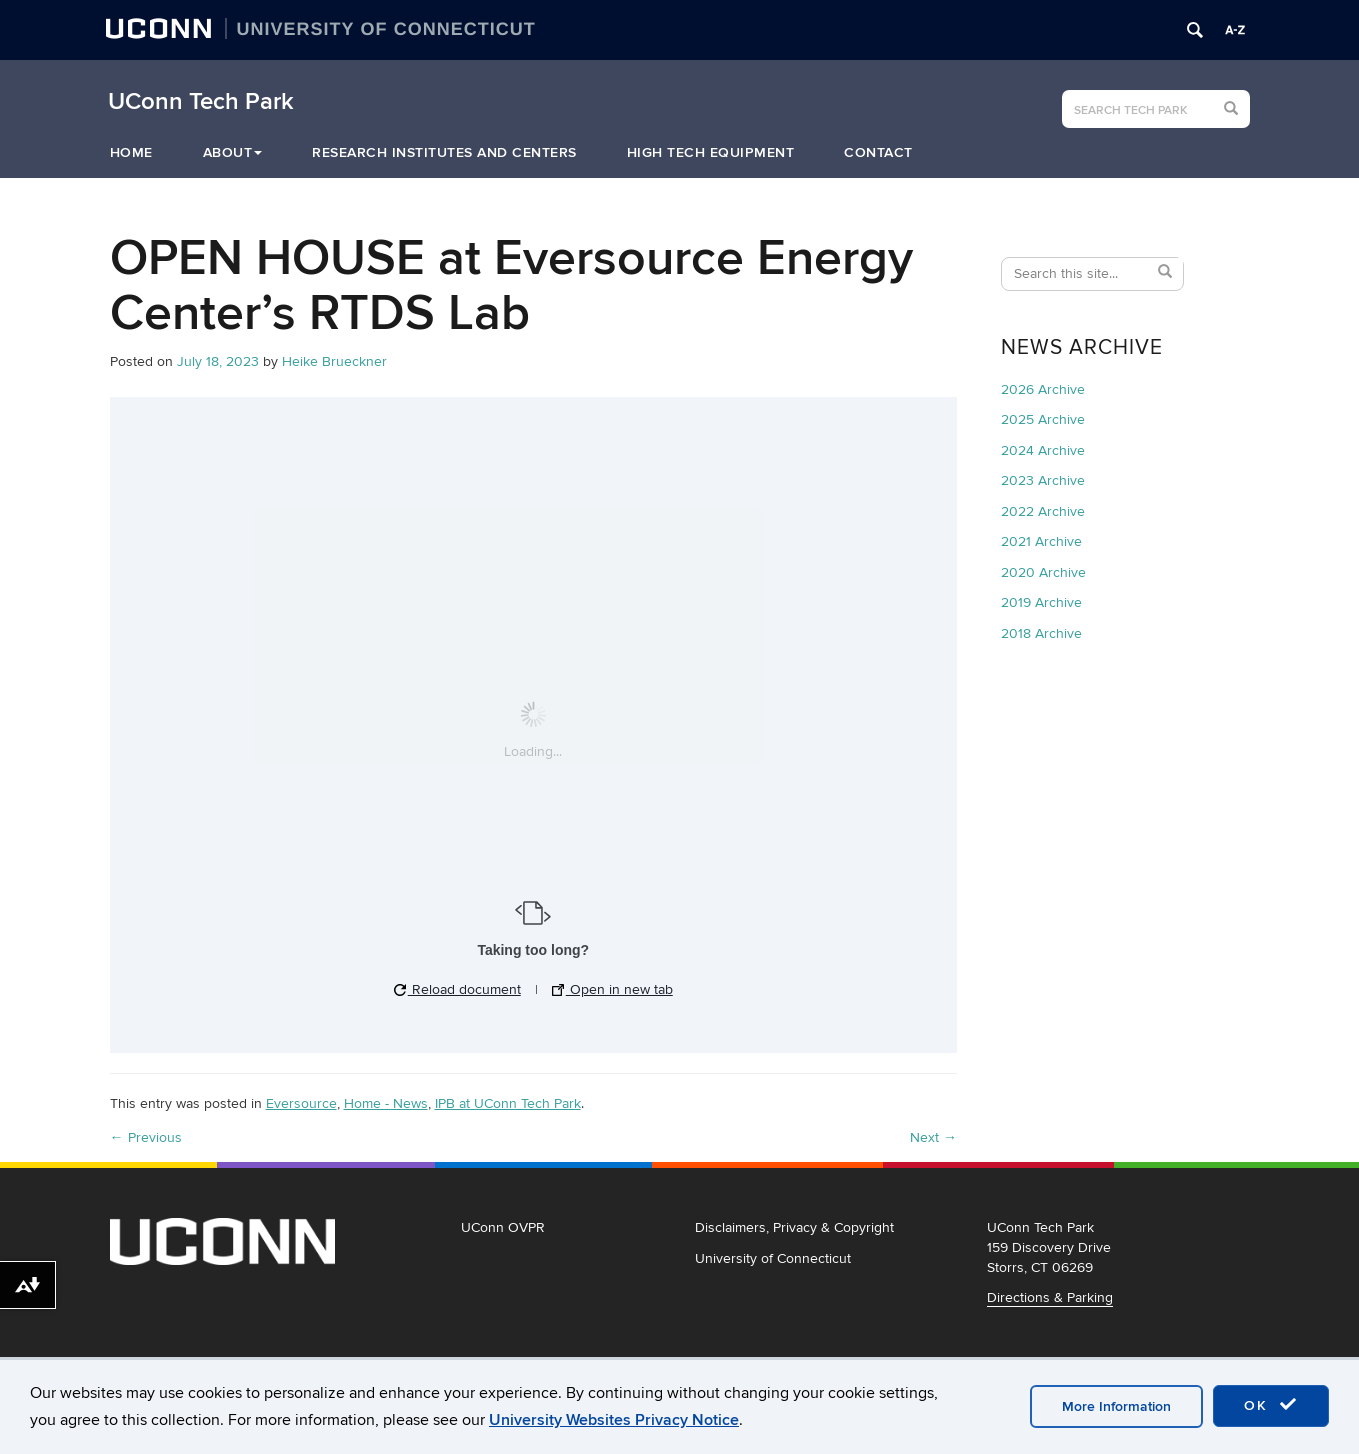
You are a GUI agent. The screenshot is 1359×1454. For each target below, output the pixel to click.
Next (933, 1137)
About (233, 152)
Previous (146, 1137)
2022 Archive (1043, 511)
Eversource (301, 1103)
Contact (878, 152)
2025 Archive (1043, 419)
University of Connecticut (773, 1258)
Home (131, 152)
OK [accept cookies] (1271, 1405)
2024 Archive (1043, 450)
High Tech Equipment (711, 152)
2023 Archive (1043, 480)
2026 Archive (1043, 389)
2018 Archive (1041, 633)
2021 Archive (1041, 541)
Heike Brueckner (334, 361)
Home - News (386, 1103)
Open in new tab (612, 989)
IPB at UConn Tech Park (508, 1103)
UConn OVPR (503, 1227)
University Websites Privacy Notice (614, 1420)
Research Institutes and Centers (444, 152)
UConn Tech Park (201, 102)
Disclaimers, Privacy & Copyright (794, 1227)
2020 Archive (1043, 572)
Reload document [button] (457, 989)
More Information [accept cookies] (1116, 1406)
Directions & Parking (1050, 1297)
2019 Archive (1041, 602)
